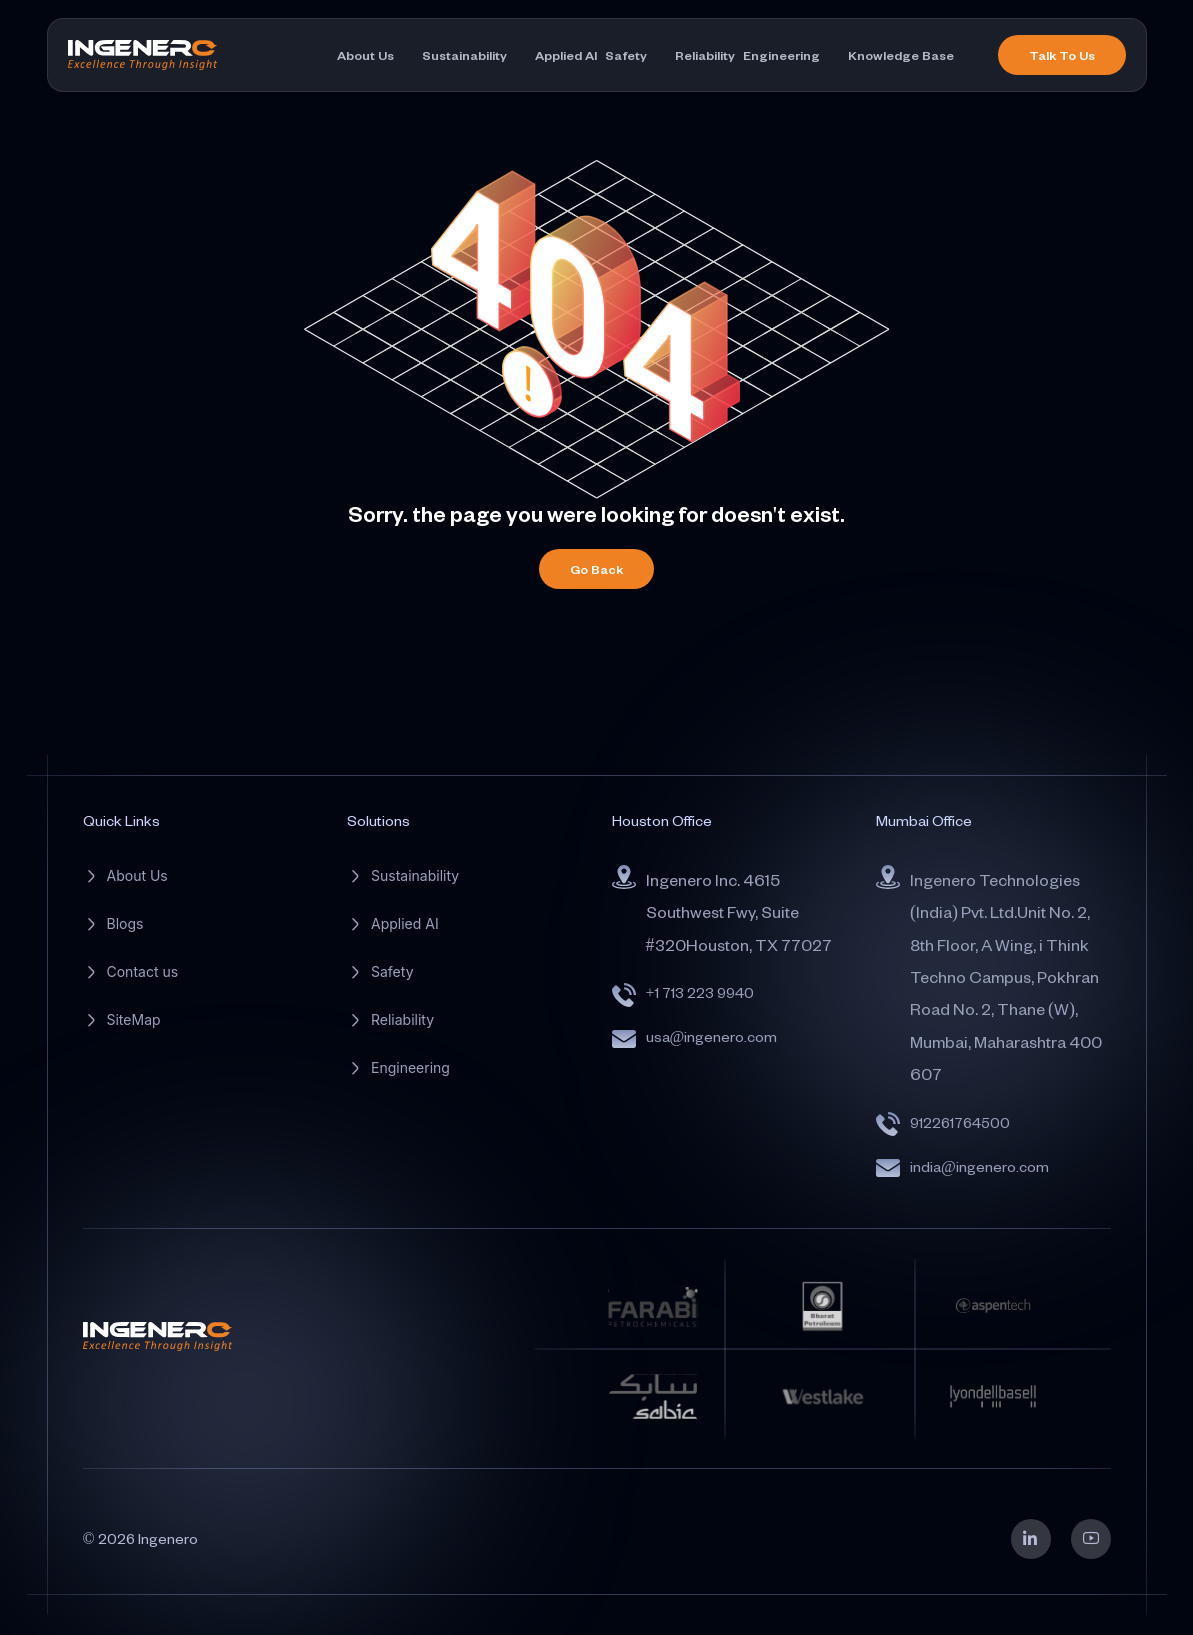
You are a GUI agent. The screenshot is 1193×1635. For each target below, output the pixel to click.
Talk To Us (1062, 55)
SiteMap (134, 1019)
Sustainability (464, 55)
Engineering (781, 55)
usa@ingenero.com (712, 1036)
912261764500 (960, 1122)
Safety (626, 55)
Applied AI (566, 55)
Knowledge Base (901, 55)
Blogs (125, 923)
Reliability (705, 55)
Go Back (596, 569)
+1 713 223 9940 (700, 992)
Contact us (143, 971)
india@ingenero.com (979, 1166)
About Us (365, 55)
